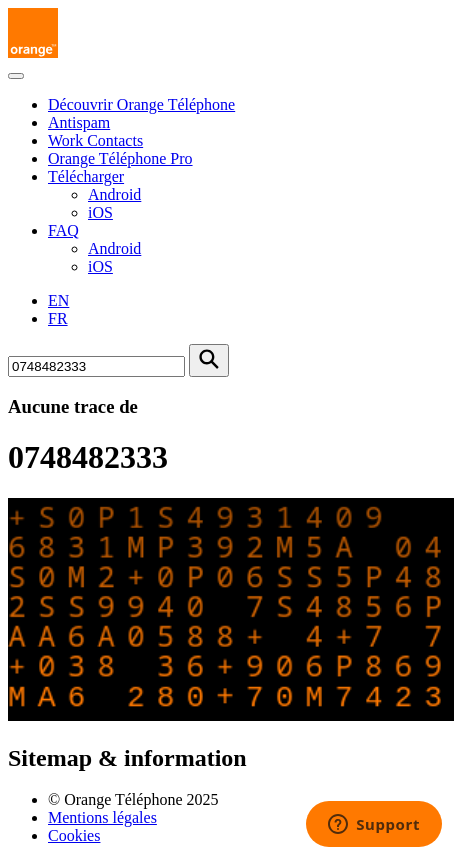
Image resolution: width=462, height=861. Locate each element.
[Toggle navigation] (16, 76)
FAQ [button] (63, 230)
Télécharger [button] (86, 176)
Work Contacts (95, 140)
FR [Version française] (58, 318)
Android (114, 194)
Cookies (74, 835)
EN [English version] (58, 300)
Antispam (79, 122)
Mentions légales (102, 817)
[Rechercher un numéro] (96, 366)
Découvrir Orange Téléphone (141, 104)
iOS (100, 212)
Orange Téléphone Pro (120, 158)
